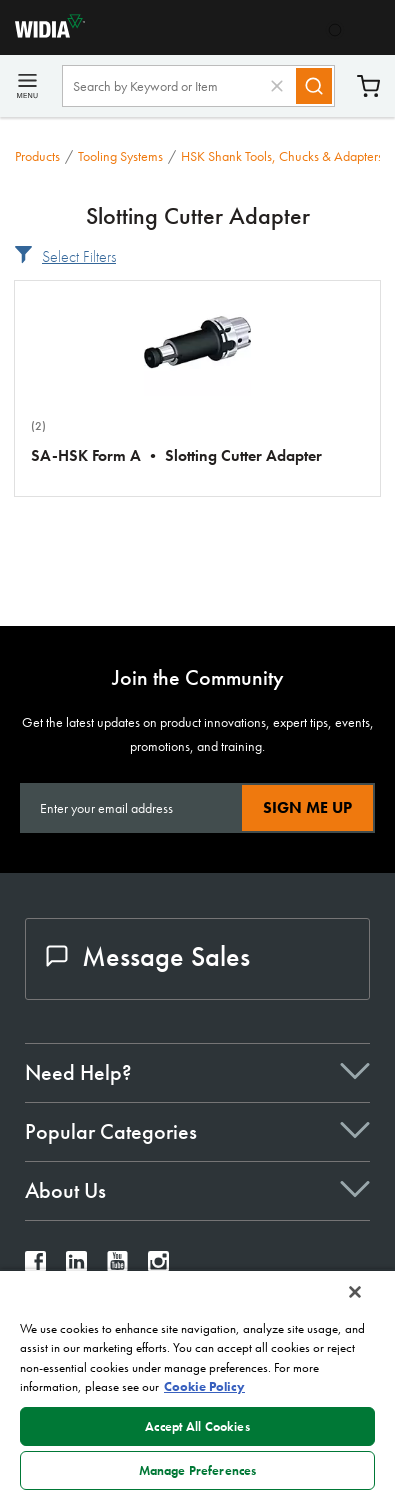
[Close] (355, 1292)
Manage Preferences (197, 1470)
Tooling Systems (120, 156)
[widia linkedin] (76, 1266)
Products (37, 156)
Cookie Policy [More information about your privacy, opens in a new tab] (204, 1386)
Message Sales (148, 956)
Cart (368, 86)
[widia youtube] (117, 1266)
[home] (42, 32)
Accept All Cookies (197, 1426)
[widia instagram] (158, 1266)
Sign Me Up (307, 807)
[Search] (314, 86)
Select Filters (79, 256)
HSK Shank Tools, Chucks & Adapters (282, 156)
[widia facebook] (35, 1266)
